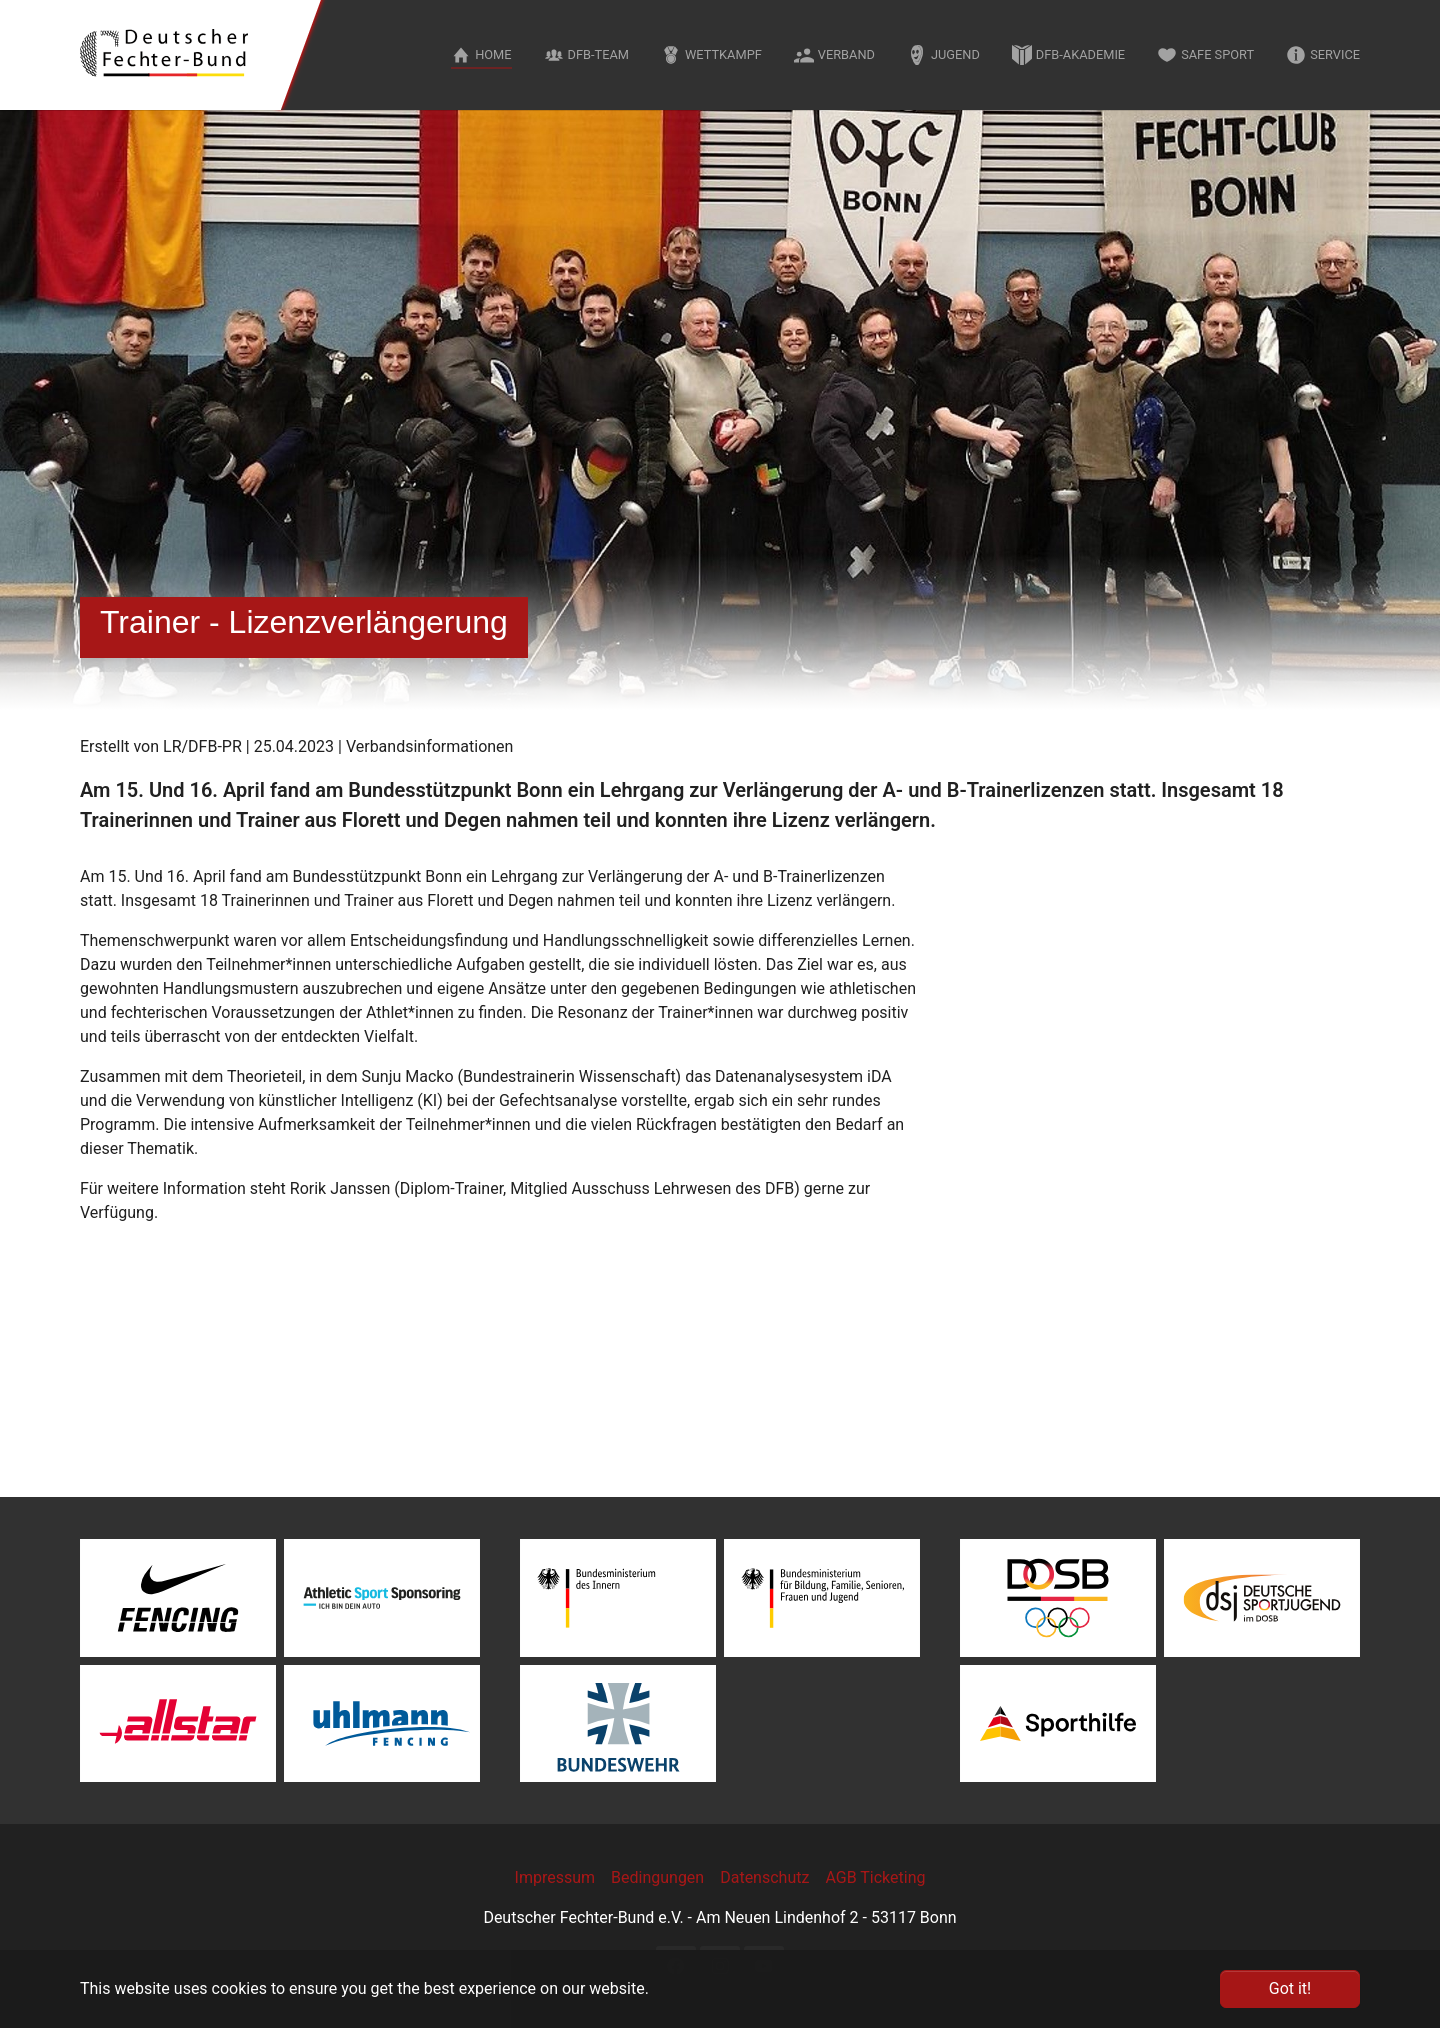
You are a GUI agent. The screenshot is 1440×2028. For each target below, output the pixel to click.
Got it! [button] (1290, 1988)
